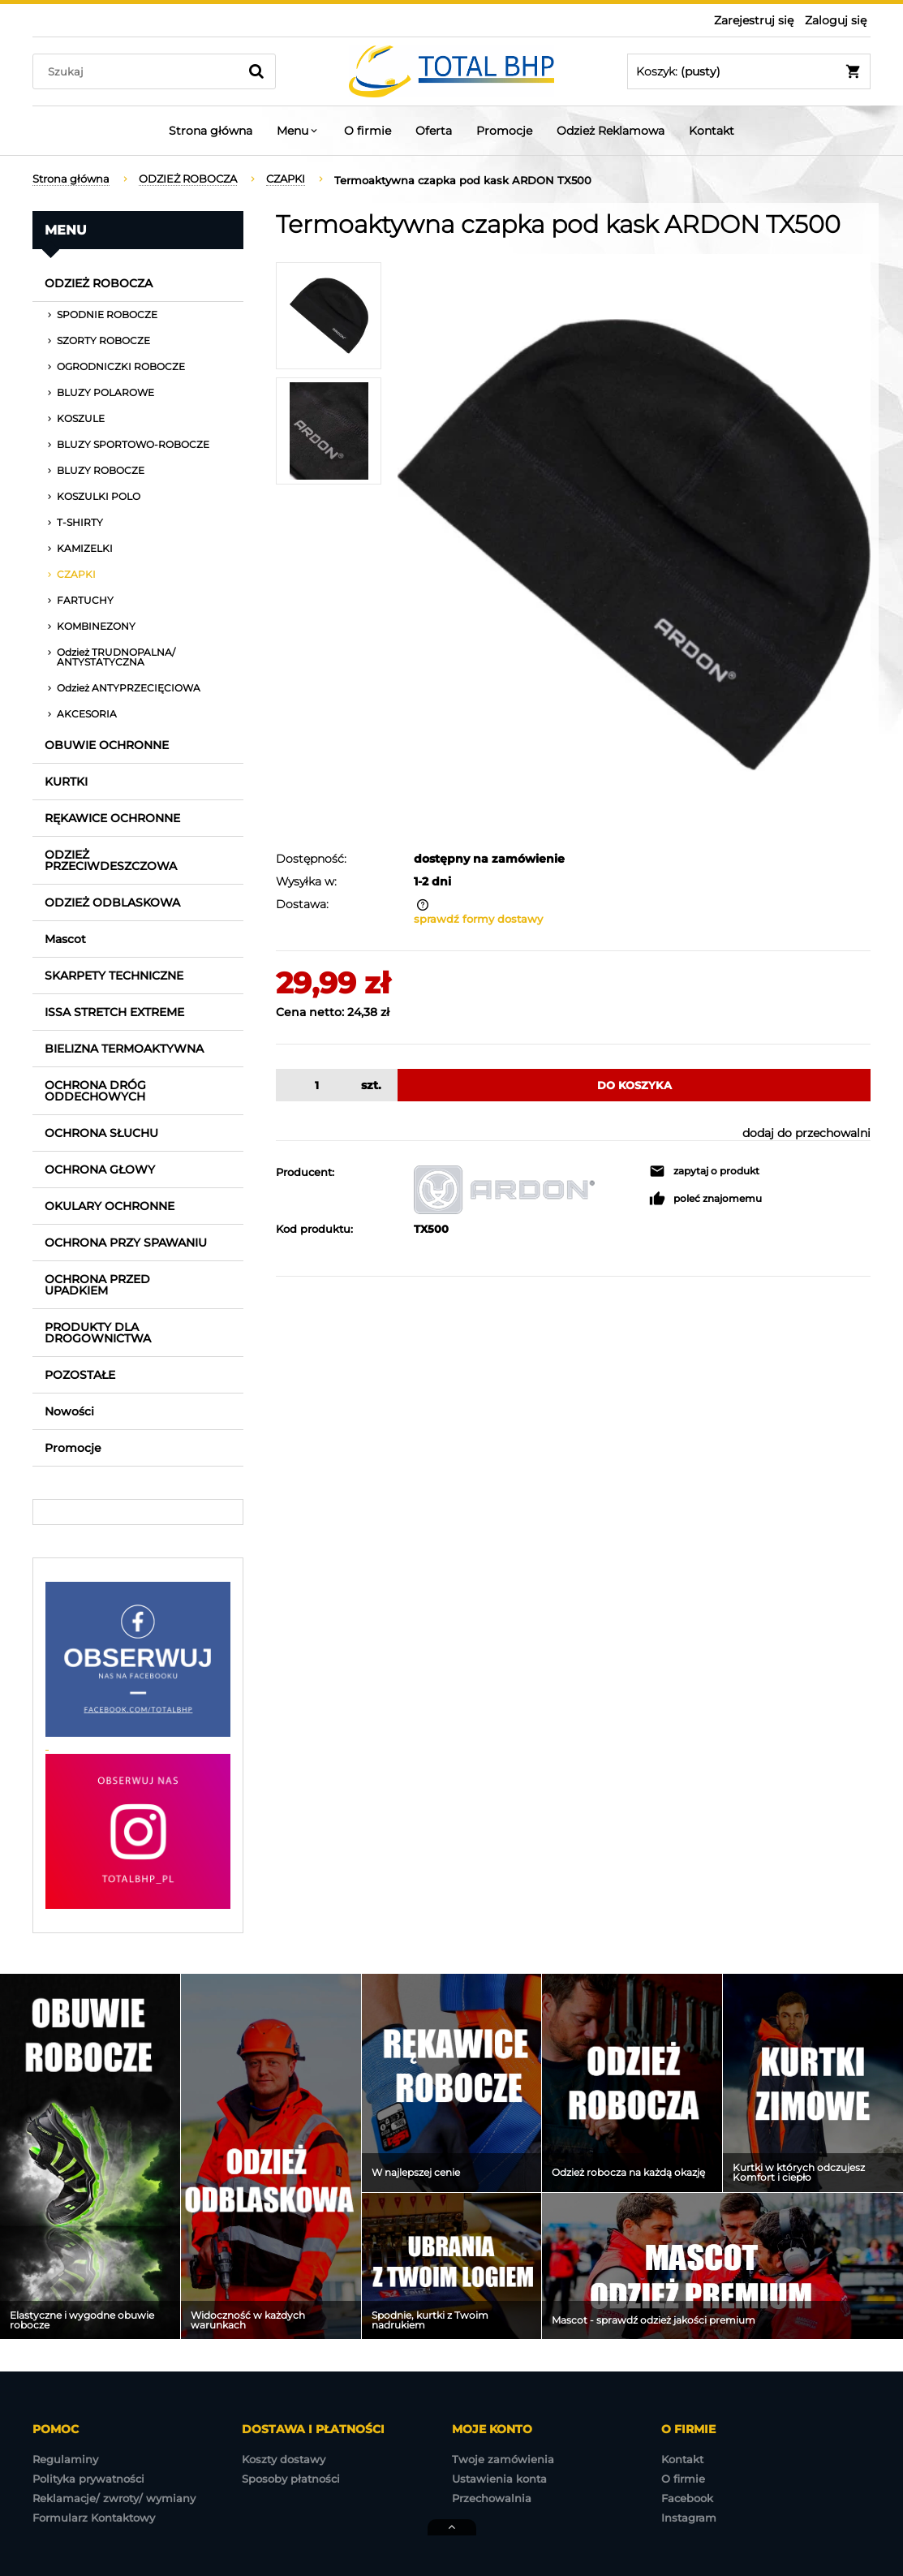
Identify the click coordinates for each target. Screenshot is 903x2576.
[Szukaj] (256, 71)
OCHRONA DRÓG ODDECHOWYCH (95, 1091)
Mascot (65, 939)
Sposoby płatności (291, 2478)
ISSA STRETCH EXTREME (114, 1012)
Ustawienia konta (499, 2478)
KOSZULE (81, 418)
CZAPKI (76, 574)
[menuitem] (210, 130)
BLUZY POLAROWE (105, 392)
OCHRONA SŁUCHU (101, 1133)
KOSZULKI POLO (98, 496)
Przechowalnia (491, 2498)
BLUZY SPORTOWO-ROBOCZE (133, 444)
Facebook (687, 2498)
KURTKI (66, 781)
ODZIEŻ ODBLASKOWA (112, 902)
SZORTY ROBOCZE (103, 340)
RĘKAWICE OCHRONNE (112, 818)
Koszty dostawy (283, 2459)
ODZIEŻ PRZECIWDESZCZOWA (111, 860)
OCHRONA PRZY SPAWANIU (126, 1242)
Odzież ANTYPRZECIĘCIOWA (128, 688)
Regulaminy (65, 2459)
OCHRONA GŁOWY (100, 1169)
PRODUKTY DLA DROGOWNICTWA (98, 1333)
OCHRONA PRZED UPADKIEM (97, 1285)
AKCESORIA (87, 714)
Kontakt (682, 2459)
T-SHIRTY (80, 522)
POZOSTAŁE (80, 1375)
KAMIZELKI (85, 548)
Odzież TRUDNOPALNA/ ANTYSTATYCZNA (116, 657)
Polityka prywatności (88, 2478)
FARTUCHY (85, 600)
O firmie (683, 2478)
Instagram (688, 2517)
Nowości (69, 1411)
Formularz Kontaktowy (93, 2517)
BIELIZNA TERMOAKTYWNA (124, 1048)
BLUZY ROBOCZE (100, 470)
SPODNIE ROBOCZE (107, 314)
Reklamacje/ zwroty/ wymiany (114, 2498)
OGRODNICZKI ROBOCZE (121, 366)
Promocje (73, 1448)
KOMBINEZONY (96, 626)
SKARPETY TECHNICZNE (114, 975)
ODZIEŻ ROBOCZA (99, 283)
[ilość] (314, 1085)
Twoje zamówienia (503, 2459)
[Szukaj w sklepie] (139, 71)
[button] (704, 1171)
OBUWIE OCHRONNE (107, 745)
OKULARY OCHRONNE (109, 1206)
